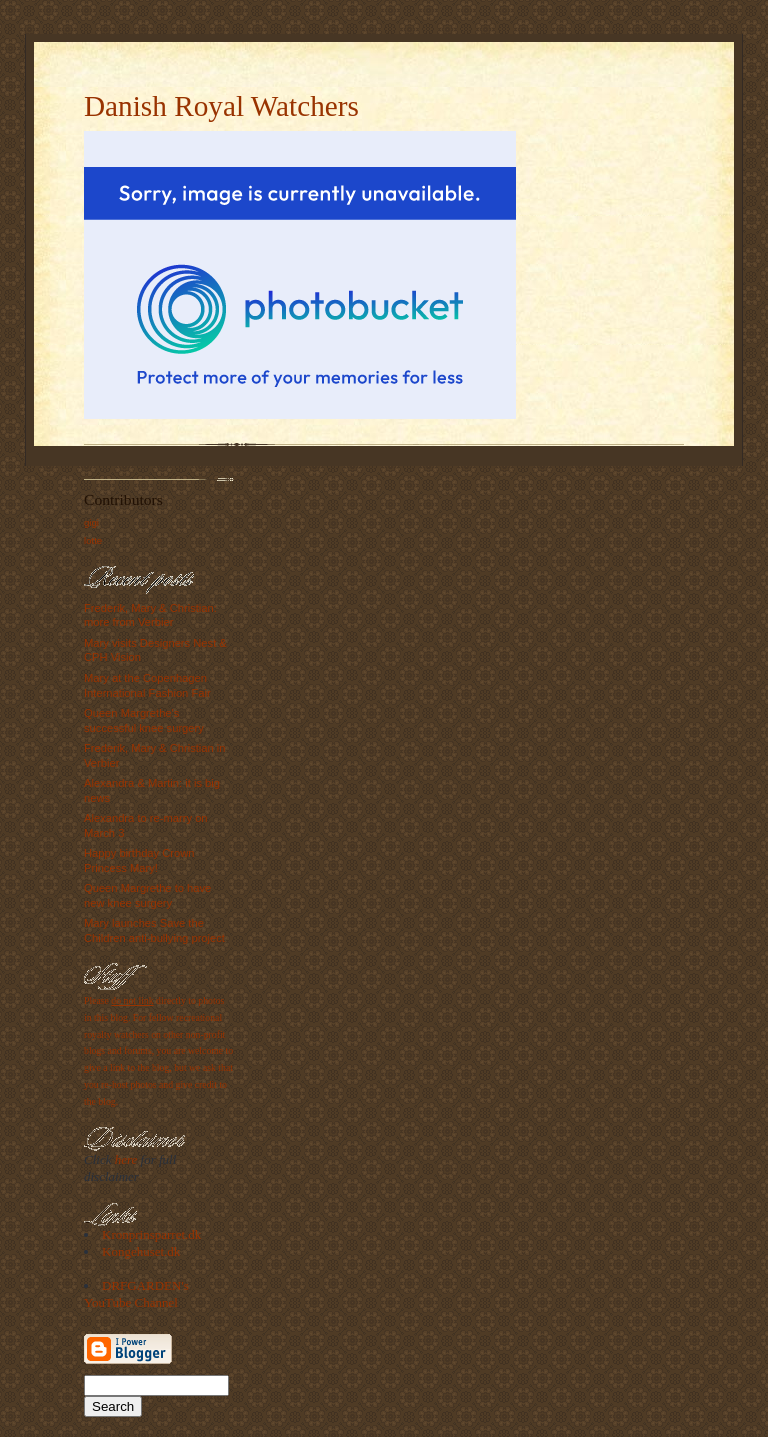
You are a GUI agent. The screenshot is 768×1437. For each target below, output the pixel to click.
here (126, 1159)
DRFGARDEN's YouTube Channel (136, 1294)
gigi (91, 522)
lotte (93, 540)
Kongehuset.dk (141, 1251)
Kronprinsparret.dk (151, 1234)
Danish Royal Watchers (221, 106)
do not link (132, 1000)
